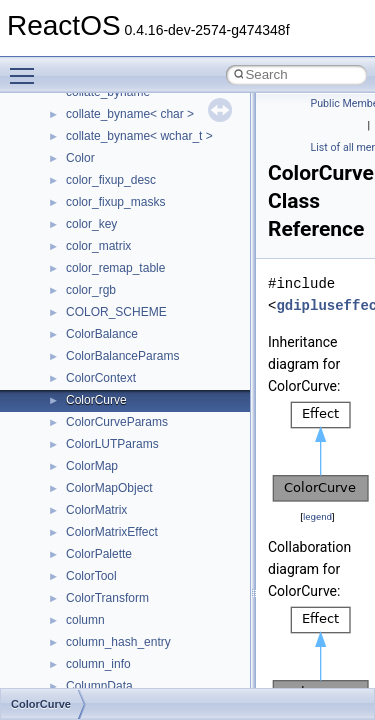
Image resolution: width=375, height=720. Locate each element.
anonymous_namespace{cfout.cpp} (159, 632)
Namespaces (69, 434)
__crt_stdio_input (111, 500)
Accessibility (98, 566)
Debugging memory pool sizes (114, 170)
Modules (56, 412)
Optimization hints (81, 280)
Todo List (58, 368)
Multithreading (71, 258)
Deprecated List (76, 390)
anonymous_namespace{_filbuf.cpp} (162, 588)
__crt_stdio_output (115, 522)
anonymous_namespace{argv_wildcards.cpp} (186, 610)
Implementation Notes (92, 302)
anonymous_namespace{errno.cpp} (160, 676)
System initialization (86, 236)
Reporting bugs (74, 192)
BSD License (68, 324)
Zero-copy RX (71, 214)
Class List (76, 478)
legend (317, 516)
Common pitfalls (77, 148)
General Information (87, 346)
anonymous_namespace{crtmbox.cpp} (168, 654)
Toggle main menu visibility (27, 67)
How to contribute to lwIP (100, 104)
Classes (55, 456)
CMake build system (88, 126)
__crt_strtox (97, 544)
